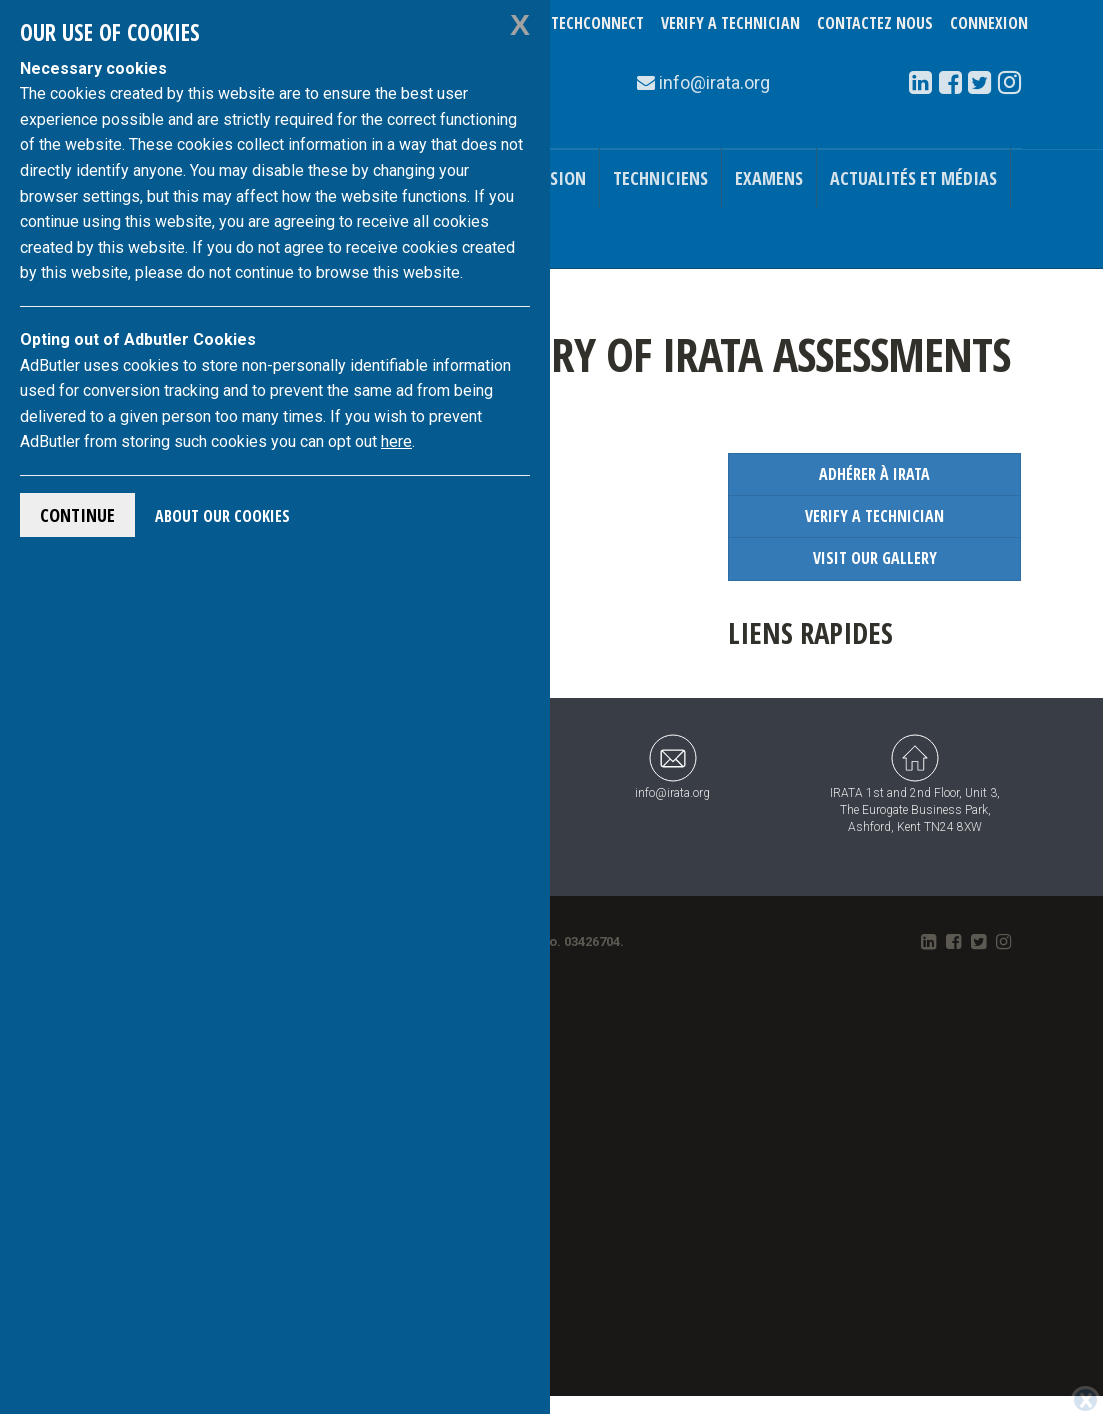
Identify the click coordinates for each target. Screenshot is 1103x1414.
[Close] (1085, 1400)
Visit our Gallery (875, 558)
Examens (769, 178)
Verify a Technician (730, 23)
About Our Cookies (222, 516)
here (396, 441)
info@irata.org (672, 766)
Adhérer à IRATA (874, 474)
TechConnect (597, 23)
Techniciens (660, 178)
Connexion (989, 23)
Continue (77, 515)
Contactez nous (875, 23)
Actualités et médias (913, 178)
